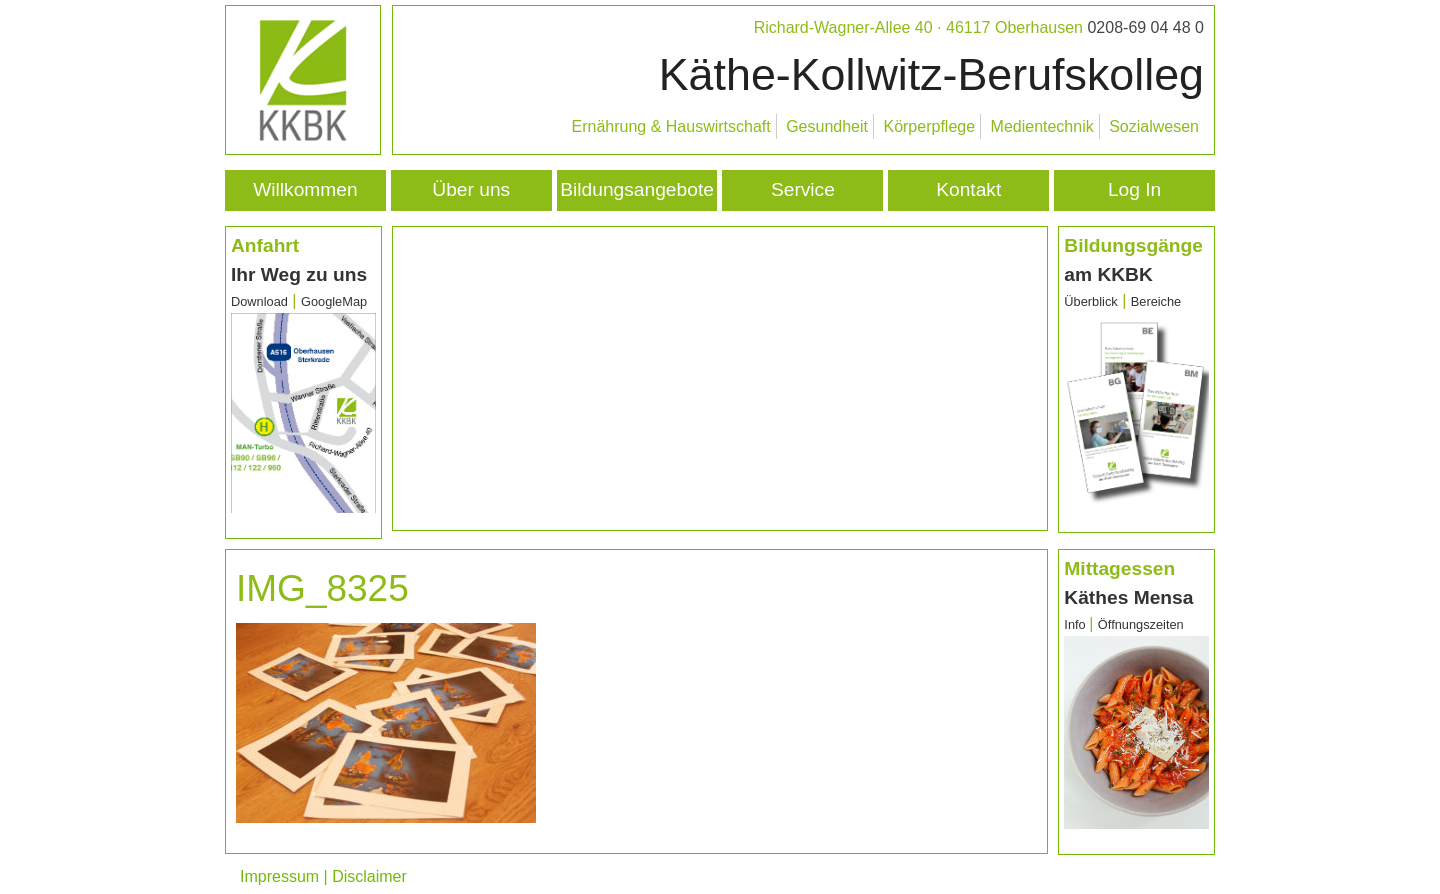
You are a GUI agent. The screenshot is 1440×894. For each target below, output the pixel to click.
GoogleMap (334, 301)
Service (803, 189)
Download (259, 301)
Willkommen (305, 189)
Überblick (1090, 301)
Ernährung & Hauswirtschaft (671, 126)
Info (1076, 624)
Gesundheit (827, 126)
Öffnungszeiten (1141, 624)
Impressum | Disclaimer (323, 876)
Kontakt (968, 189)
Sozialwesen (1154, 126)
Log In (1134, 189)
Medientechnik (1042, 126)
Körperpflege (929, 126)
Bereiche (1156, 301)
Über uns (471, 189)
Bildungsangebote (637, 189)
